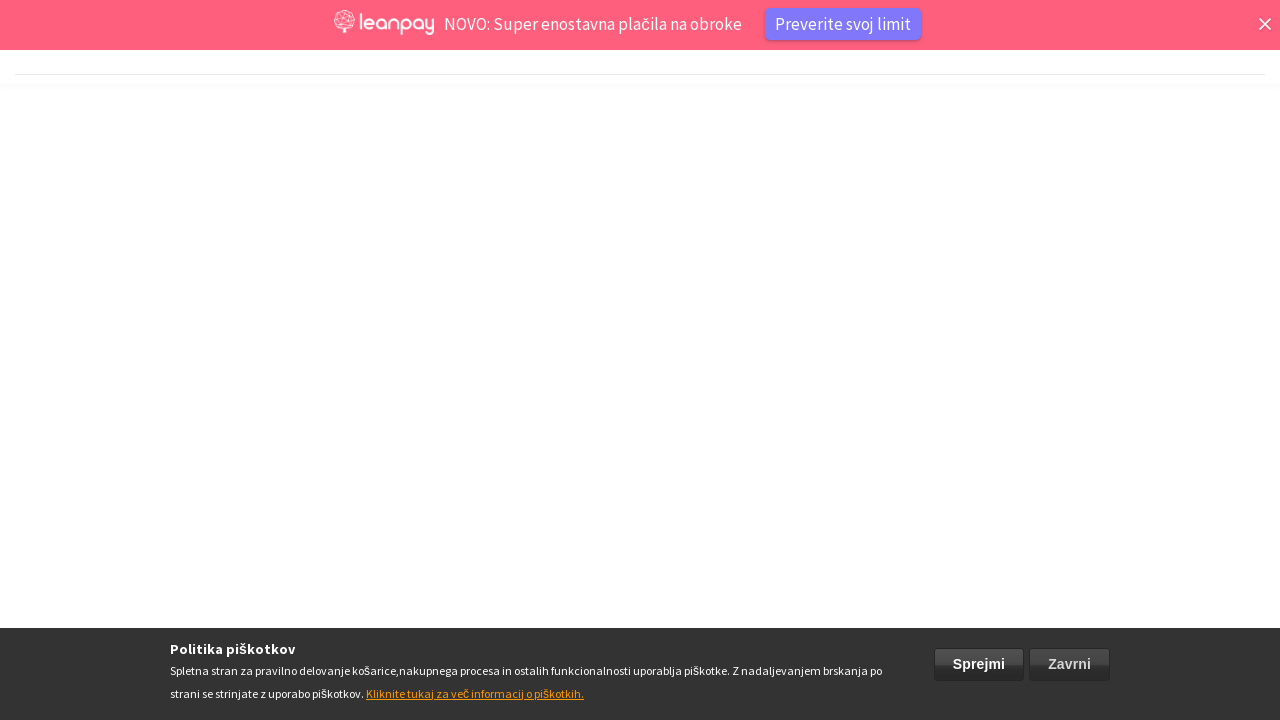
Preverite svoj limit (843, 24)
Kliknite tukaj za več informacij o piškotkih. (475, 693)
